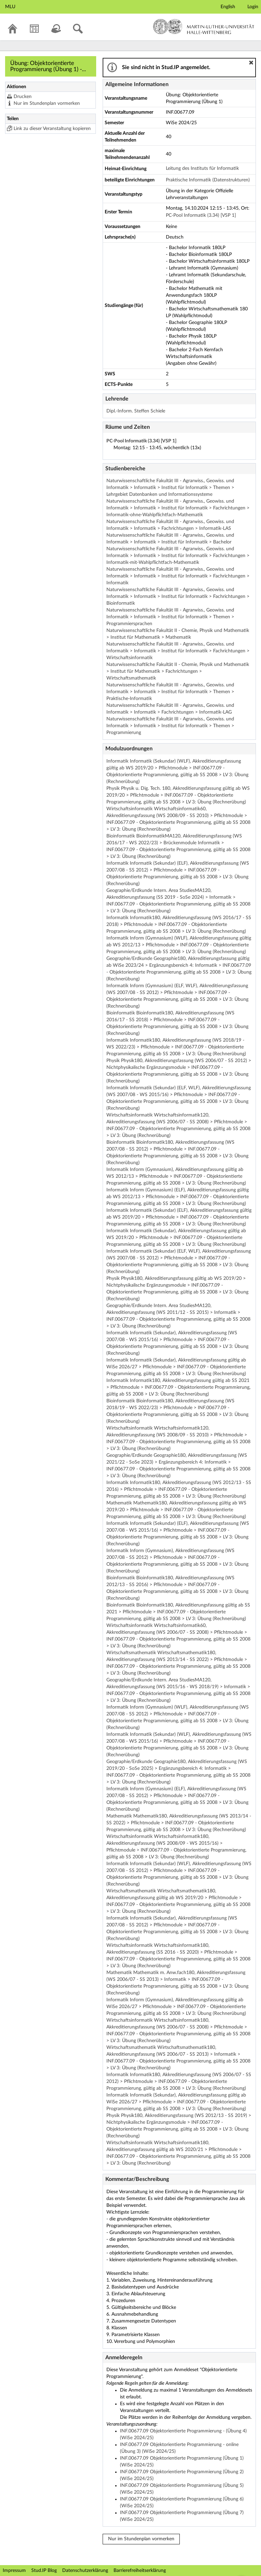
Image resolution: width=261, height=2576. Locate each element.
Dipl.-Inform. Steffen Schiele (135, 411)
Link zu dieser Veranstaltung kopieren (52, 128)
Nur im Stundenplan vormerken (47, 103)
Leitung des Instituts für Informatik (202, 168)
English (228, 6)
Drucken (23, 96)
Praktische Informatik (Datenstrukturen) (208, 180)
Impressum (14, 2570)
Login (252, 6)
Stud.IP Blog (44, 2570)
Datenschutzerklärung (85, 2570)
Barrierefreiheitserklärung (140, 2570)
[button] (251, 62)
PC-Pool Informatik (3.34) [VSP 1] (201, 215)
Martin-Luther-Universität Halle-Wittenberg (204, 26)
